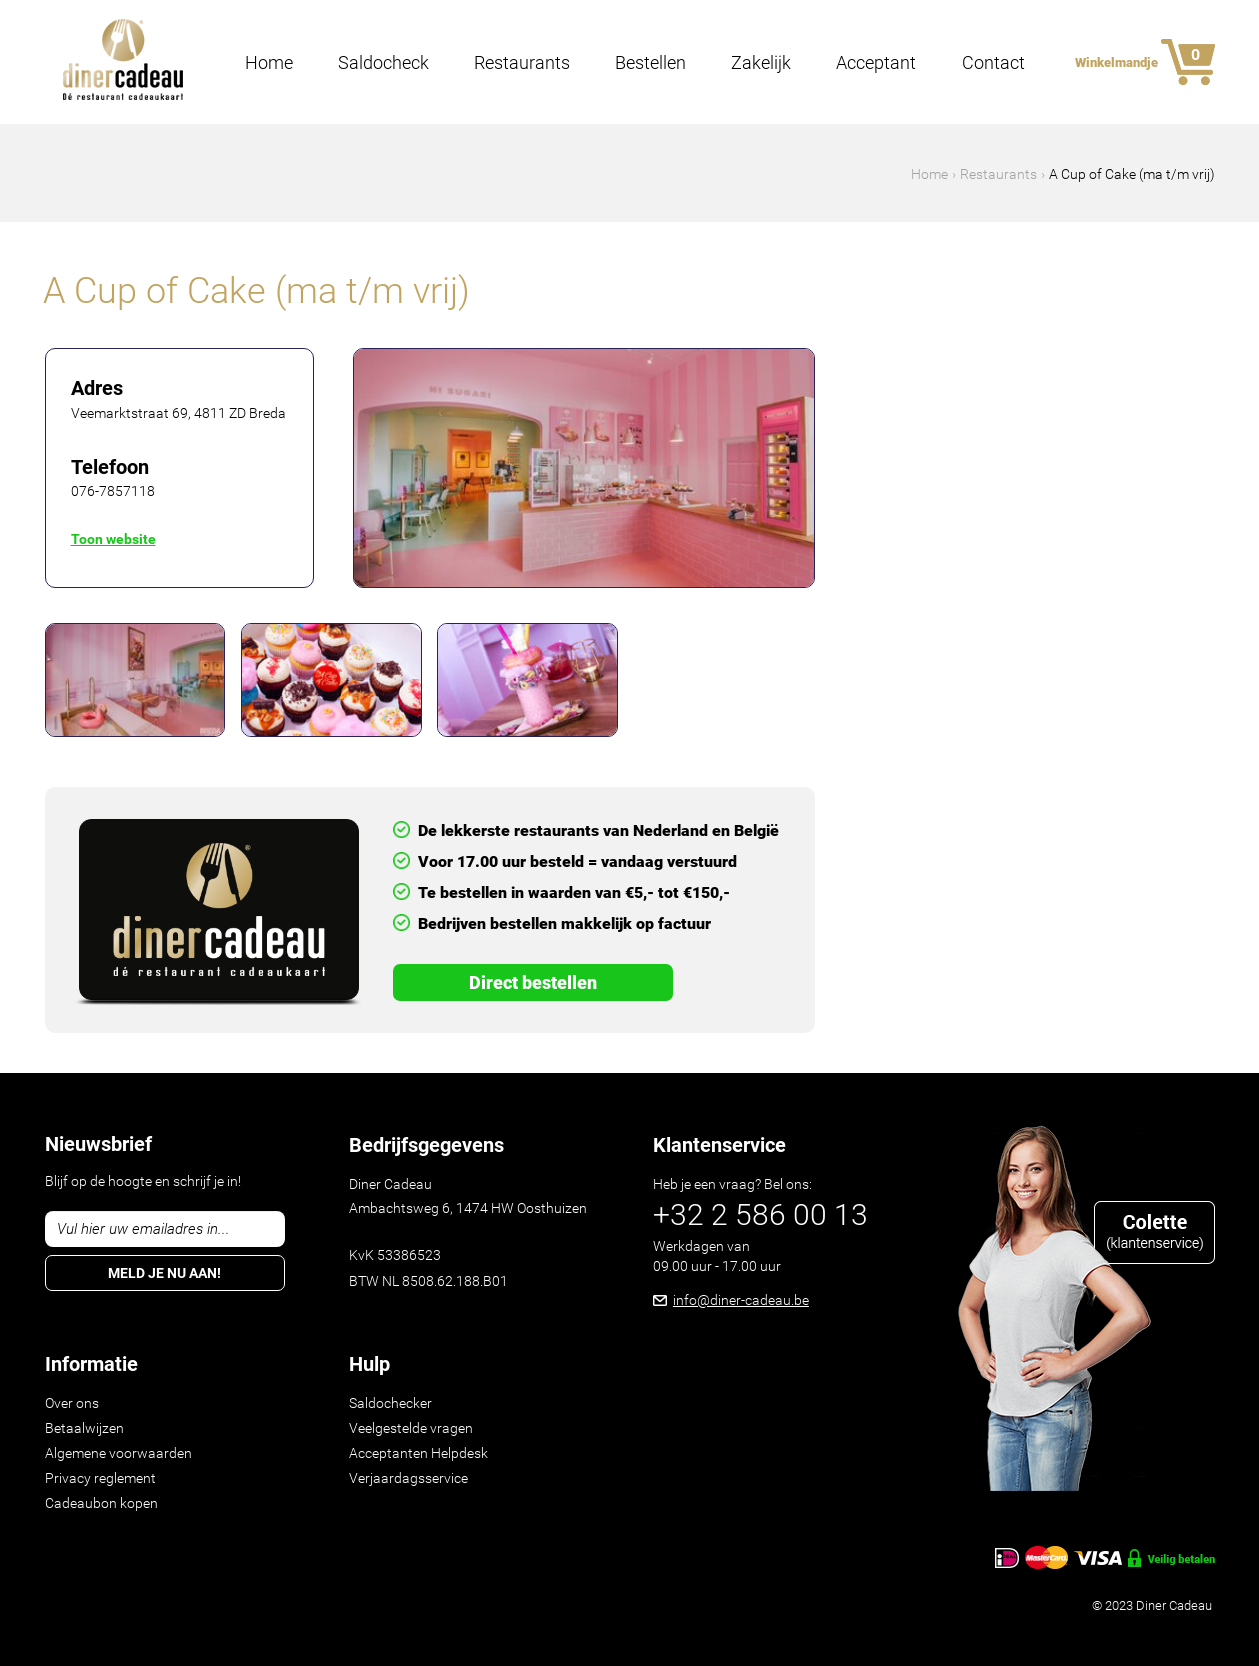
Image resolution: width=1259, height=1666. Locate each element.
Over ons (72, 1403)
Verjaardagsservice (408, 1478)
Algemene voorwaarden (118, 1453)
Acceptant (876, 63)
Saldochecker (390, 1403)
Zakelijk (761, 63)
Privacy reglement (100, 1478)
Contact (993, 63)
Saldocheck (383, 63)
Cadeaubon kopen (101, 1503)
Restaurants (522, 63)
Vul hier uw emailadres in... (143, 1229)
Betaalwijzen (84, 1428)
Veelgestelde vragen (411, 1428)
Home (269, 63)
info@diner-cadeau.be (741, 1300)
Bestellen (650, 63)
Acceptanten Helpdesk (418, 1453)
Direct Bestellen (533, 982)
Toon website (113, 539)
